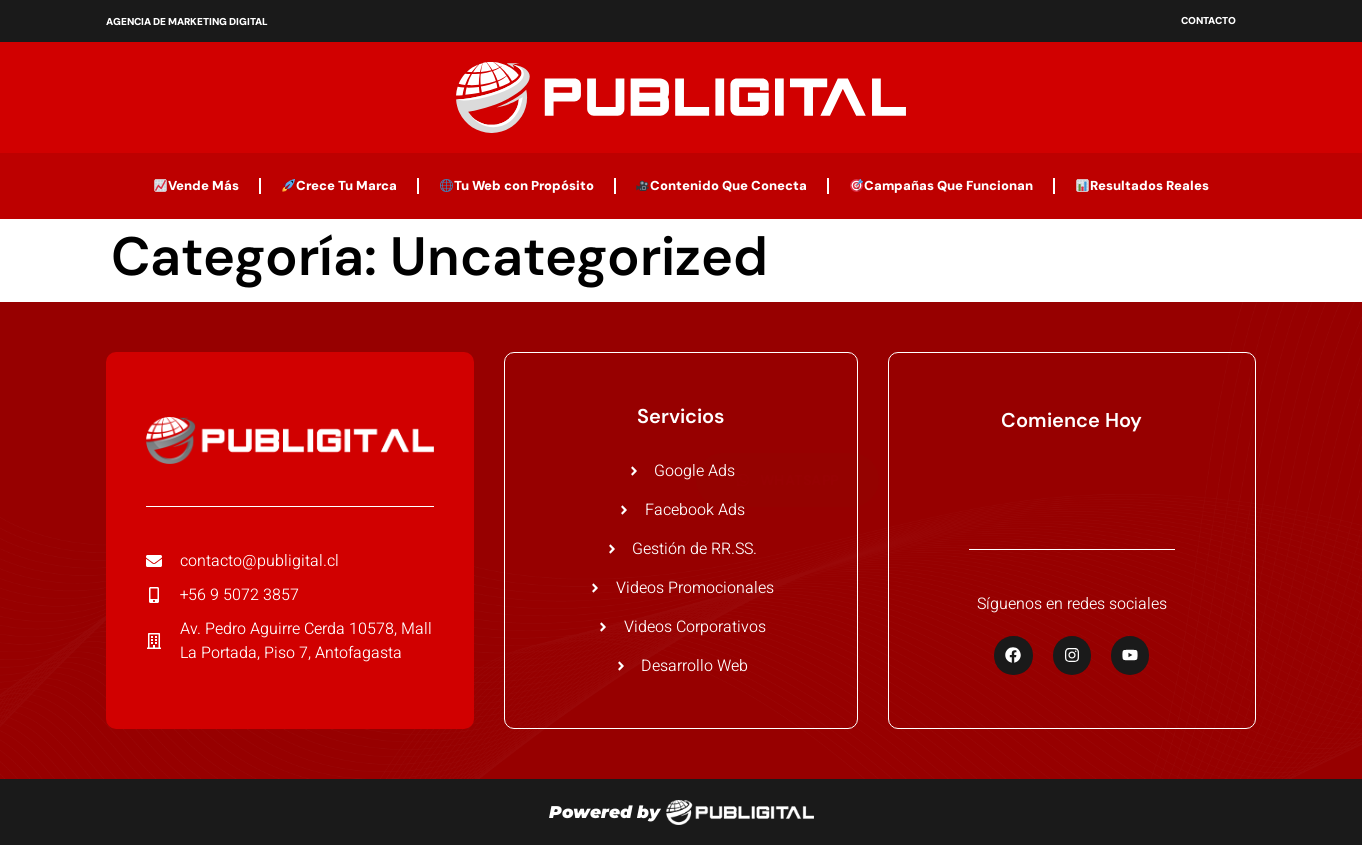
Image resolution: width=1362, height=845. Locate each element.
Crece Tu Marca (339, 185)
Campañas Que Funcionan (941, 185)
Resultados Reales (1142, 185)
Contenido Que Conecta (721, 185)
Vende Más (196, 185)
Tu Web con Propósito (517, 185)
